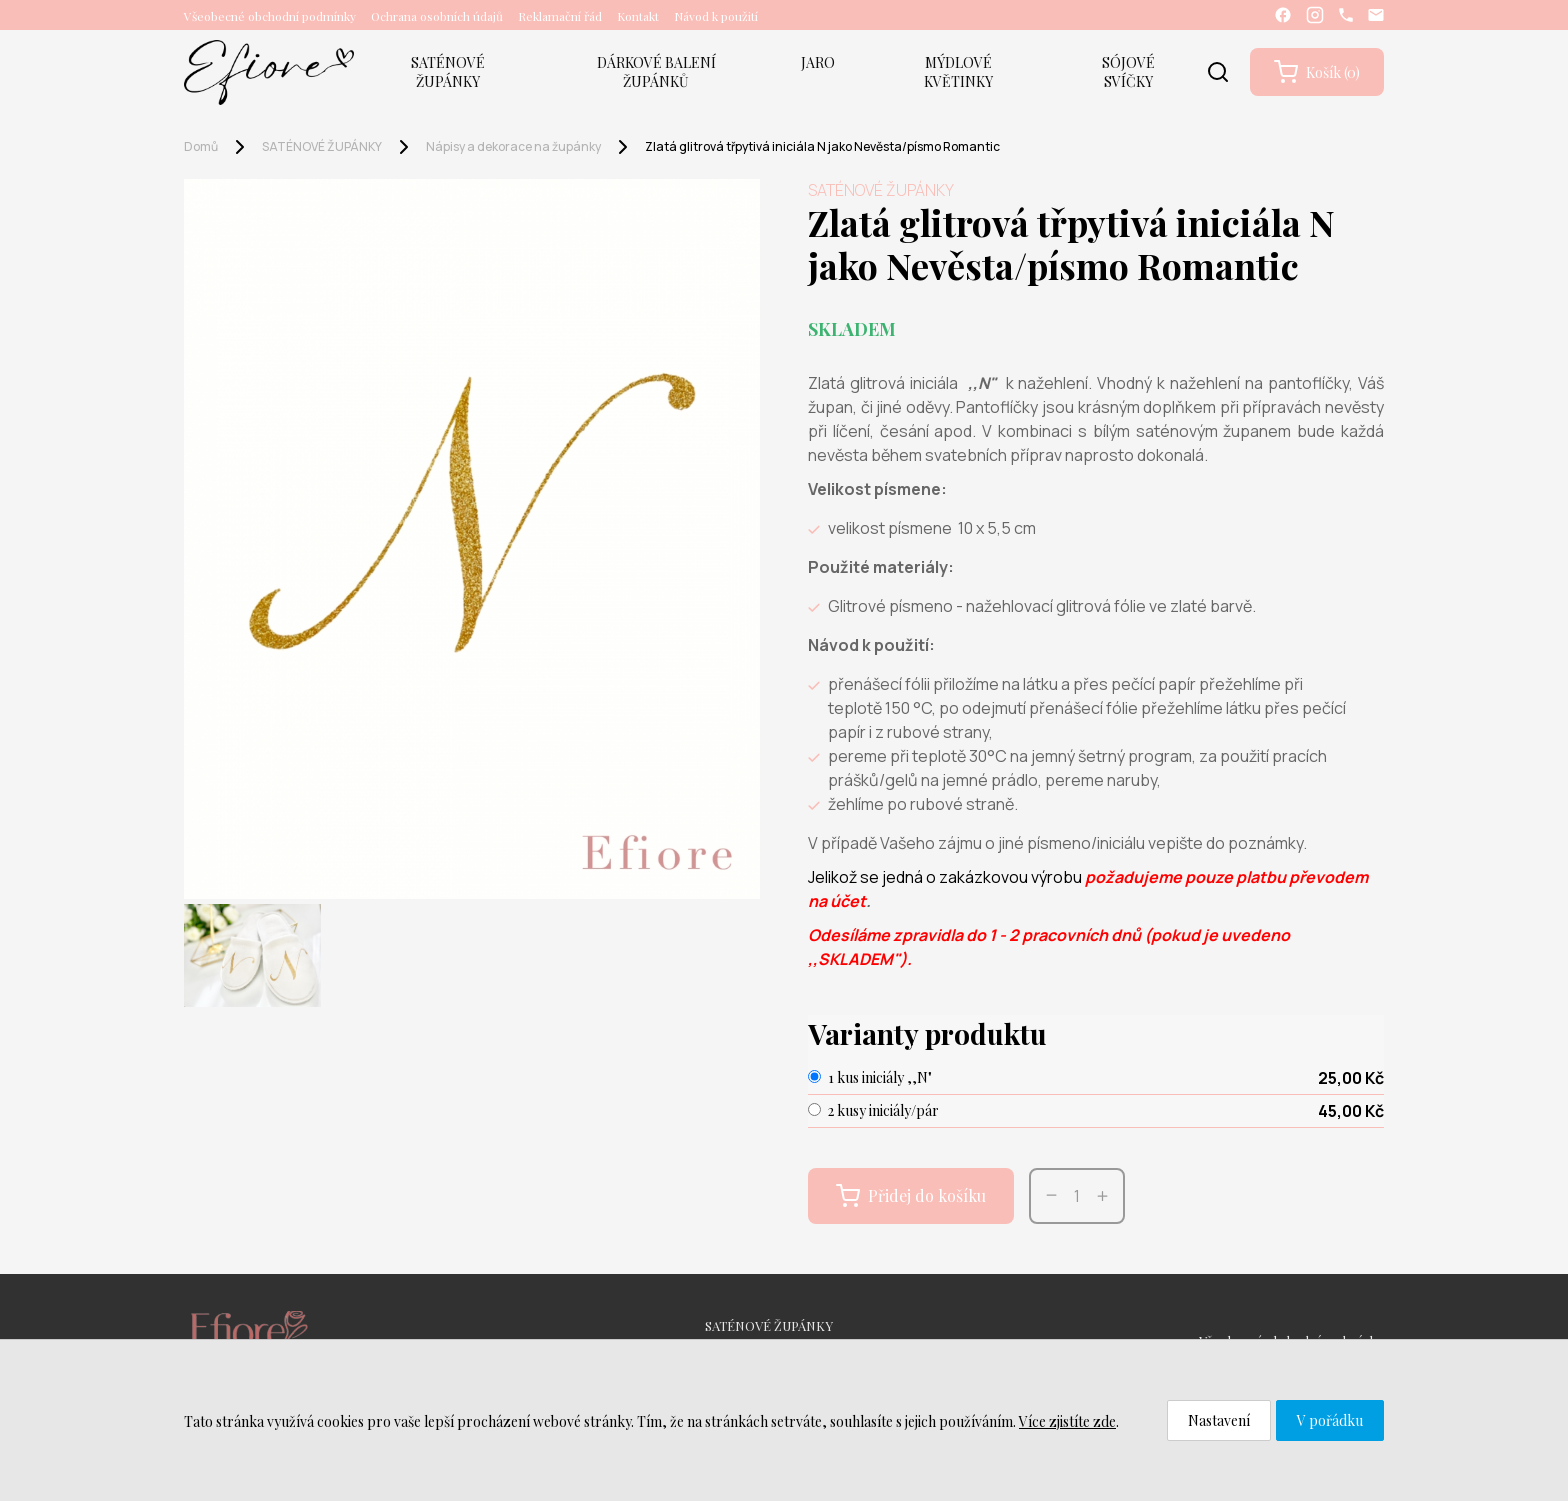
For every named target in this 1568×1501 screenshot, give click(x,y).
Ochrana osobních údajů (437, 16)
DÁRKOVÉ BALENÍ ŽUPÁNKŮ (656, 72)
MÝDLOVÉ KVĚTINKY (958, 72)
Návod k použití (716, 16)
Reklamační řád (560, 16)
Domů (201, 146)
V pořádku (1330, 1420)
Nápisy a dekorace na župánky (513, 146)
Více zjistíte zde (1067, 1421)
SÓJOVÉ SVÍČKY (1128, 72)
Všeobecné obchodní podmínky (270, 16)
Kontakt (638, 16)
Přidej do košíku (911, 1196)
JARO (818, 62)
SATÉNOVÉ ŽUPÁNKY (448, 72)
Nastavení (1219, 1420)
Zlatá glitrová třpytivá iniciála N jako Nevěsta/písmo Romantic (822, 146)
